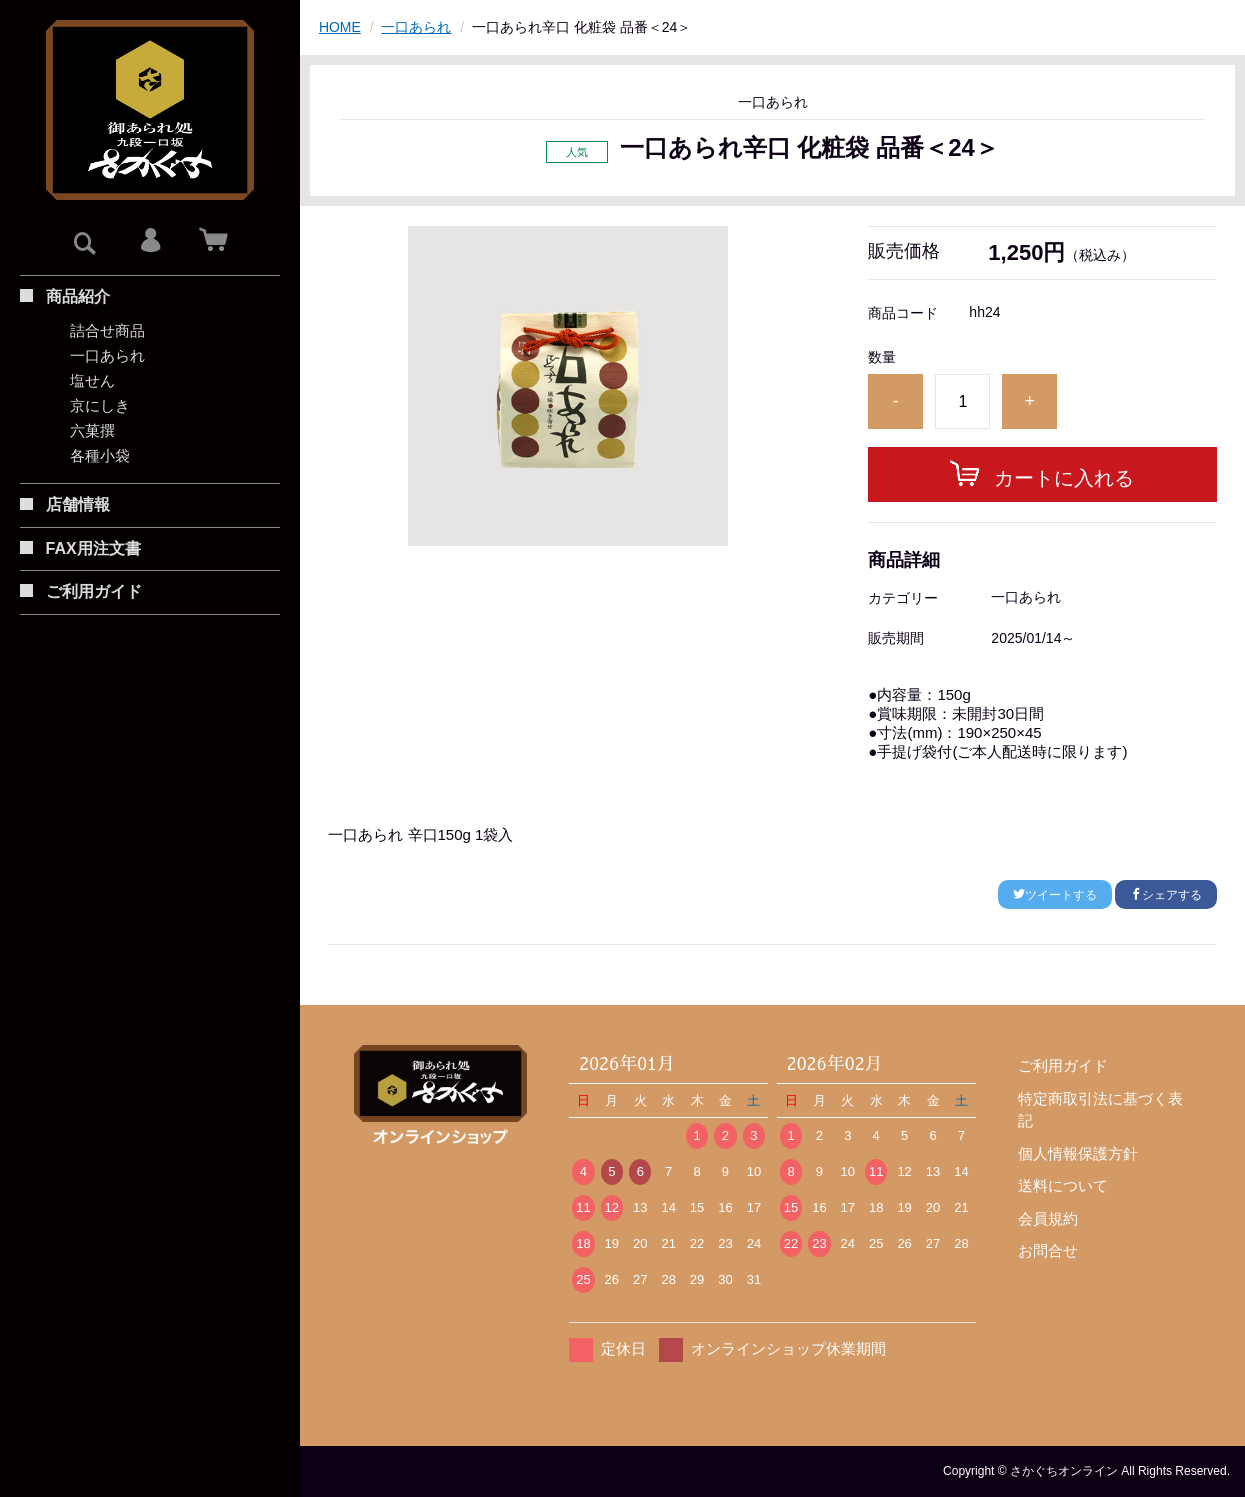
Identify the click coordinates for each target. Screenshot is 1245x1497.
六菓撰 (92, 430)
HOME (340, 27)
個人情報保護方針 (1078, 1153)
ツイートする (1055, 895)
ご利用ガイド (1063, 1065)
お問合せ (1048, 1250)
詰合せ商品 (107, 330)
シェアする (1166, 895)
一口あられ (107, 355)
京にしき (100, 405)
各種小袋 (100, 455)
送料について (1063, 1185)
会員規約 (1048, 1218)
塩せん (92, 380)
